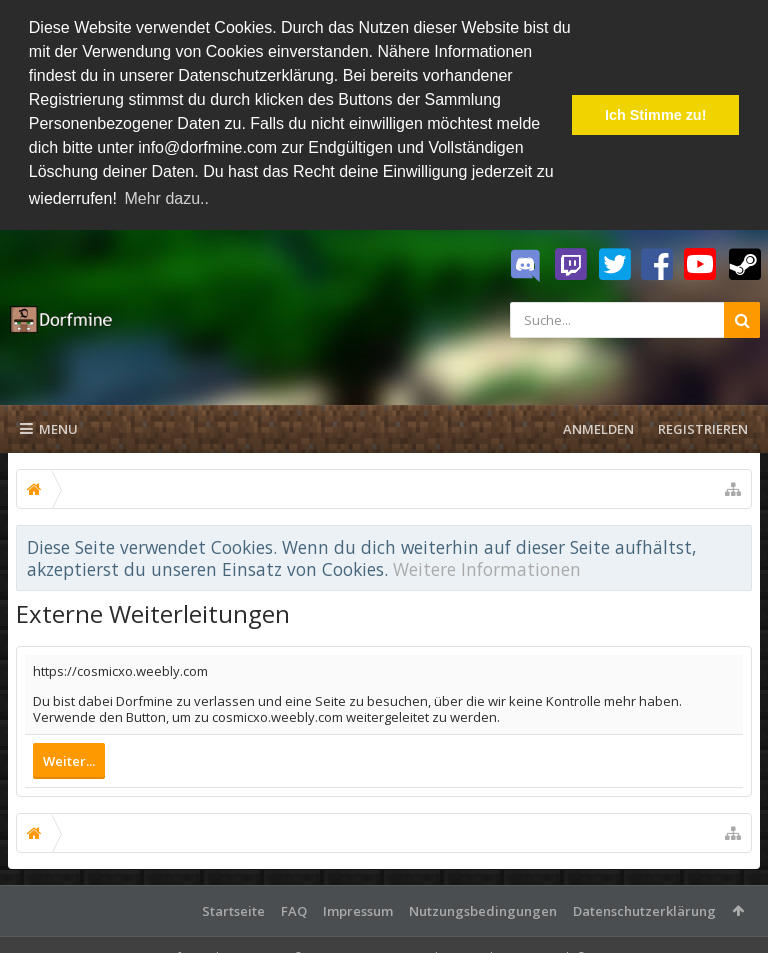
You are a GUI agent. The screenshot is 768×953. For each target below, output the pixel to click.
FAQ (294, 910)
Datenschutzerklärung (644, 910)
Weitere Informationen (487, 568)
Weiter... (69, 760)
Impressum (358, 910)
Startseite (233, 910)
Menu (49, 428)
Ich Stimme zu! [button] (656, 115)
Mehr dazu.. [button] (166, 198)
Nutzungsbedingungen (483, 910)
